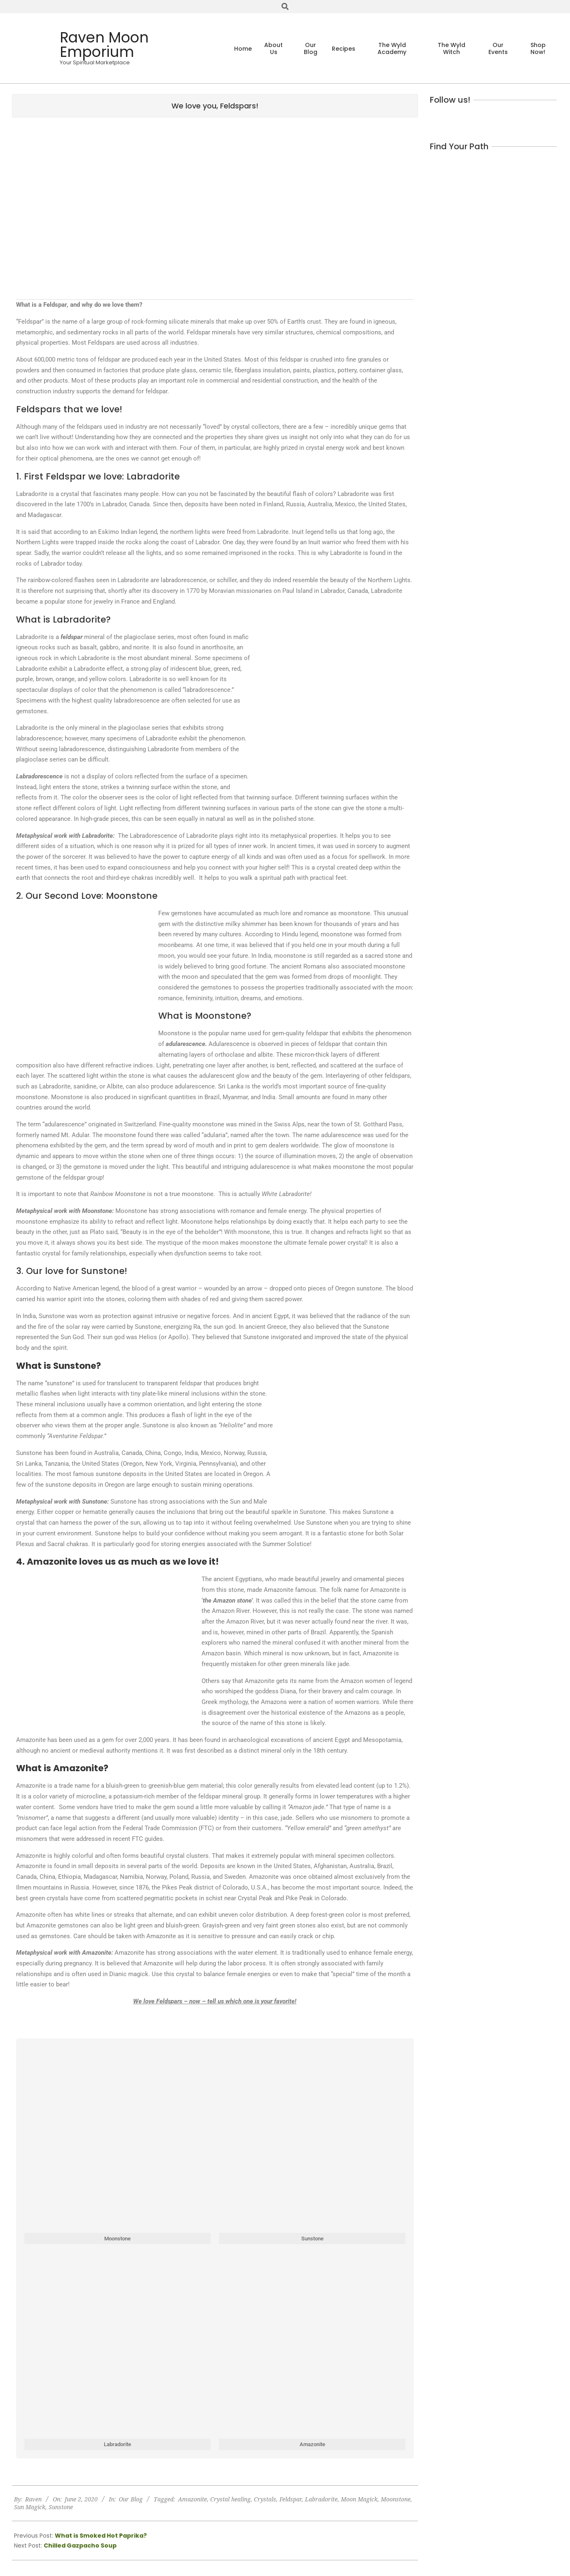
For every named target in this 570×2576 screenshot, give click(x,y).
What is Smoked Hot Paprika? (101, 2535)
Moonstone (395, 2499)
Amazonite (192, 2499)
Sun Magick (29, 2507)
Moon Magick (359, 2499)
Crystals (265, 2499)
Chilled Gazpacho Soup (80, 2545)
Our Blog (131, 2499)
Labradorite (321, 2499)
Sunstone (61, 2507)
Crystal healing (230, 2499)
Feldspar (290, 2499)
